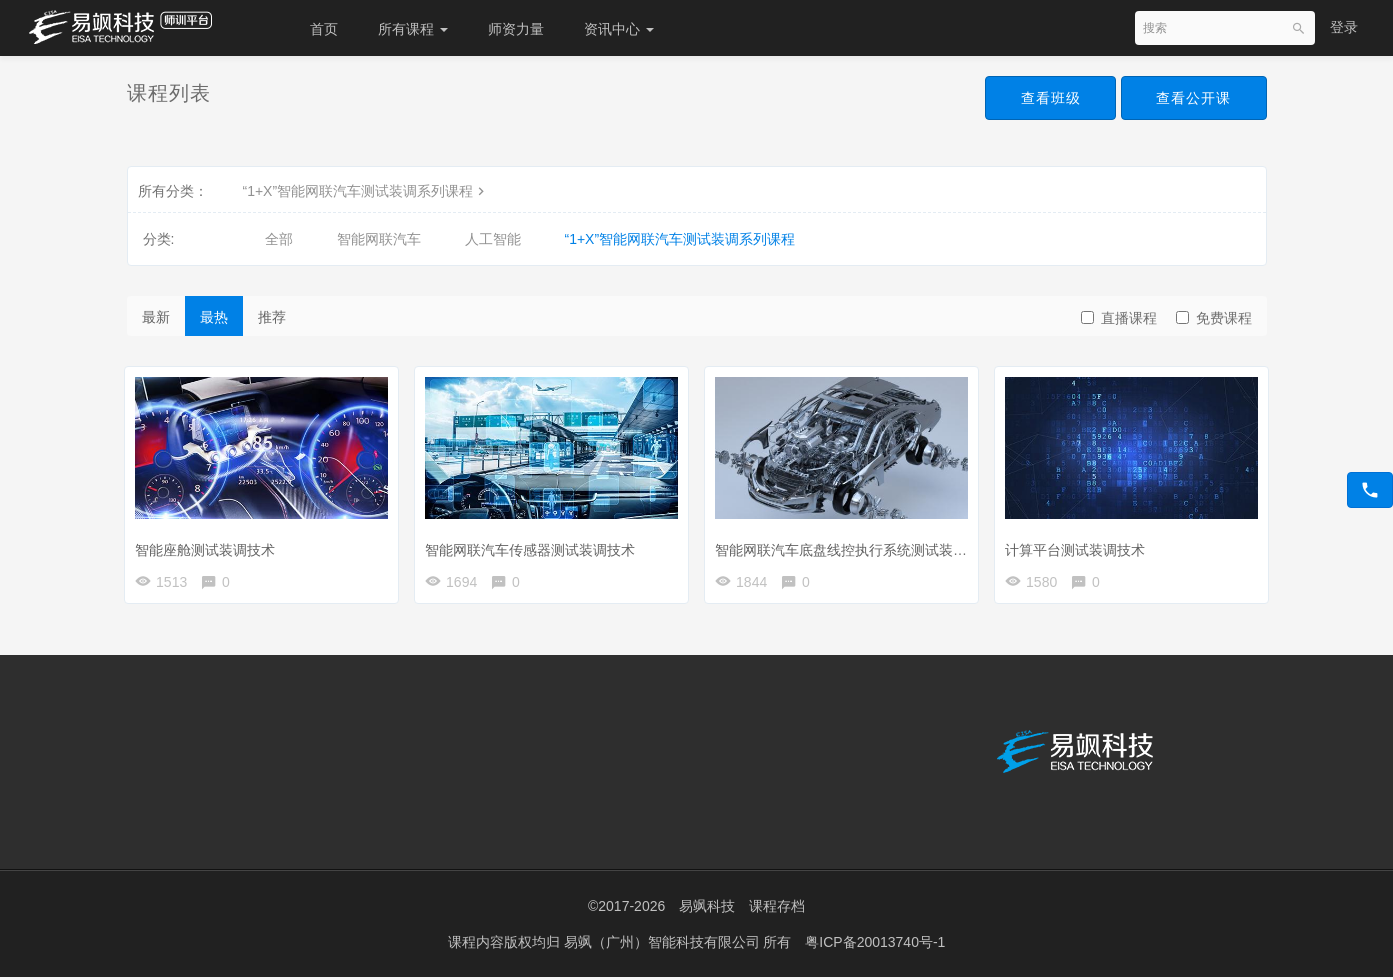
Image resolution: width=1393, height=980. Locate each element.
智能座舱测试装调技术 (210, 545)
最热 (214, 317)
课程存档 (777, 910)
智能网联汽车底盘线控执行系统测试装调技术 (860, 545)
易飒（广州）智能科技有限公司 (664, 945)
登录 (1344, 27)
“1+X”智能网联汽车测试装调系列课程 (366, 191)
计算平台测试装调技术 (1080, 545)
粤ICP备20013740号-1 (875, 945)
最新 (156, 317)
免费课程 (1214, 318)
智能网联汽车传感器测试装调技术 (535, 545)
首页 (324, 29)
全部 (279, 239)
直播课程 (1119, 318)
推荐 (272, 317)
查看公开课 (1193, 98)
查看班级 (1049, 98)
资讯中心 (619, 29)
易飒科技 (707, 910)
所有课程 (413, 29)
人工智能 (493, 239)
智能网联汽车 (379, 239)
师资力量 (516, 29)
